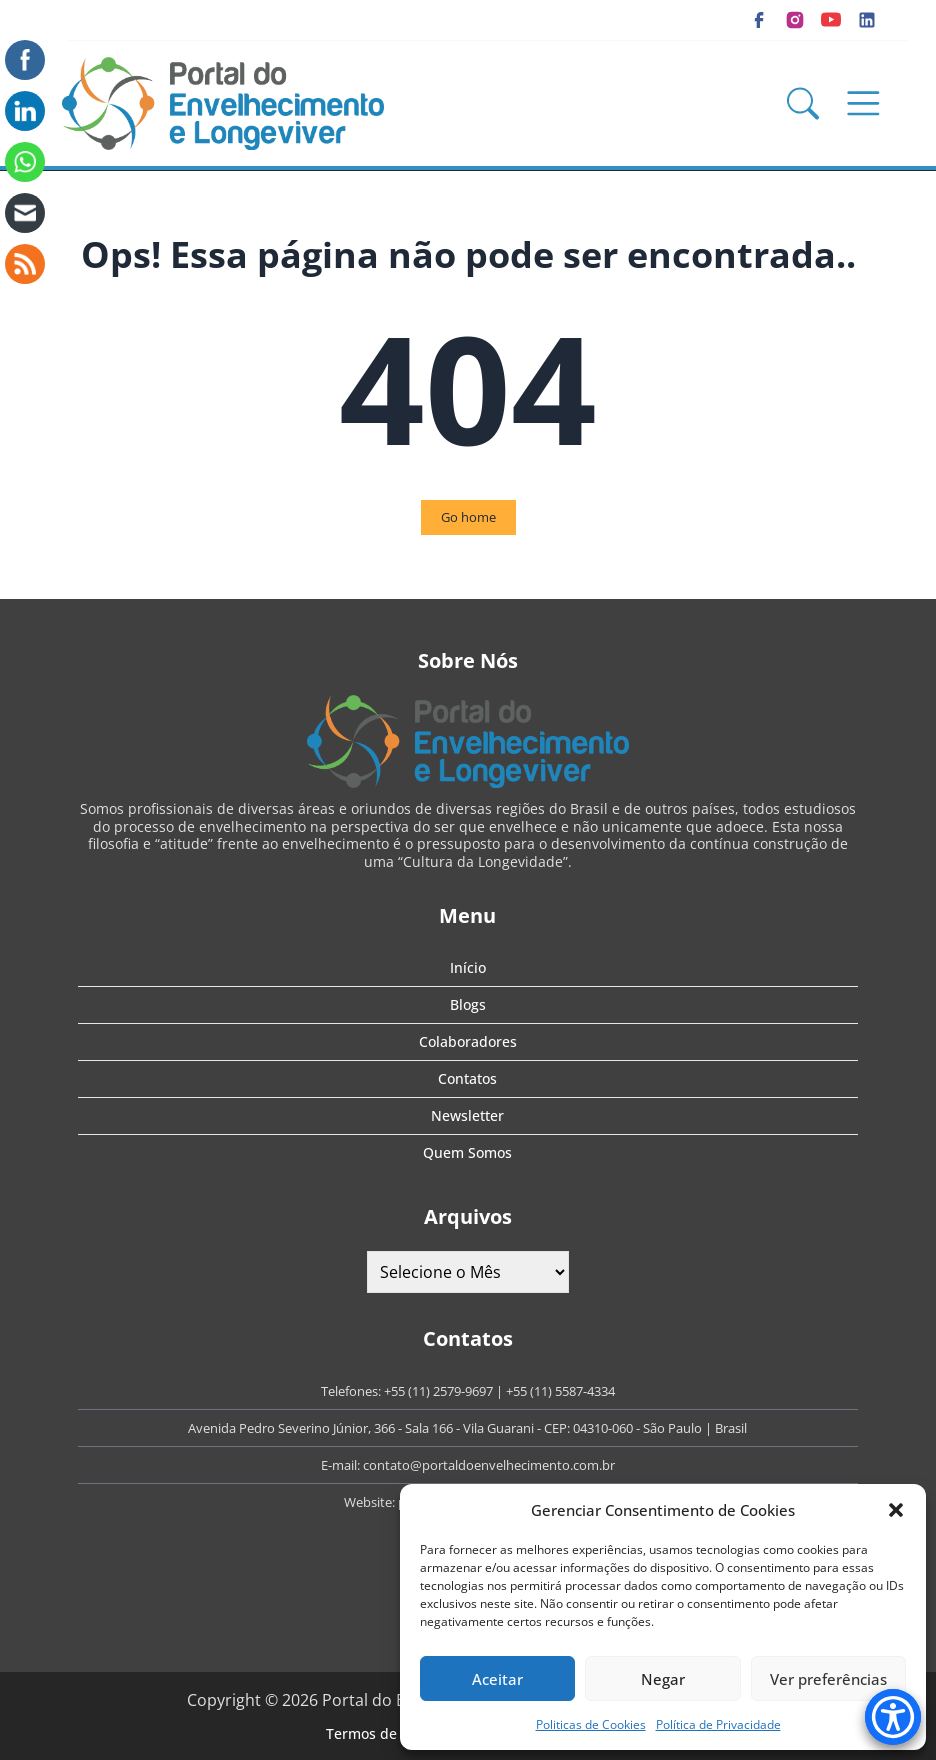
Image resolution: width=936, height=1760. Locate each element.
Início (468, 967)
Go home (468, 517)
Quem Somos (467, 1152)
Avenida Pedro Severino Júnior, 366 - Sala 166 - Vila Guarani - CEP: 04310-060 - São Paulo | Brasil (467, 1428)
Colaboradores (468, 1041)
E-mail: (342, 1465)
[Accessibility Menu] (893, 1717)
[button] (896, 1510)
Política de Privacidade (718, 1724)
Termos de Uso (376, 1733)
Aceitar (497, 1679)
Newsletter (467, 1115)
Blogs (468, 1004)
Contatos (467, 1078)
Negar (663, 1679)
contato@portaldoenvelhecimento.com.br (489, 1465)
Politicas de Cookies (591, 1724)
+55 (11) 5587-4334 (560, 1391)
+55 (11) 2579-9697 (438, 1391)
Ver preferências (828, 1679)
